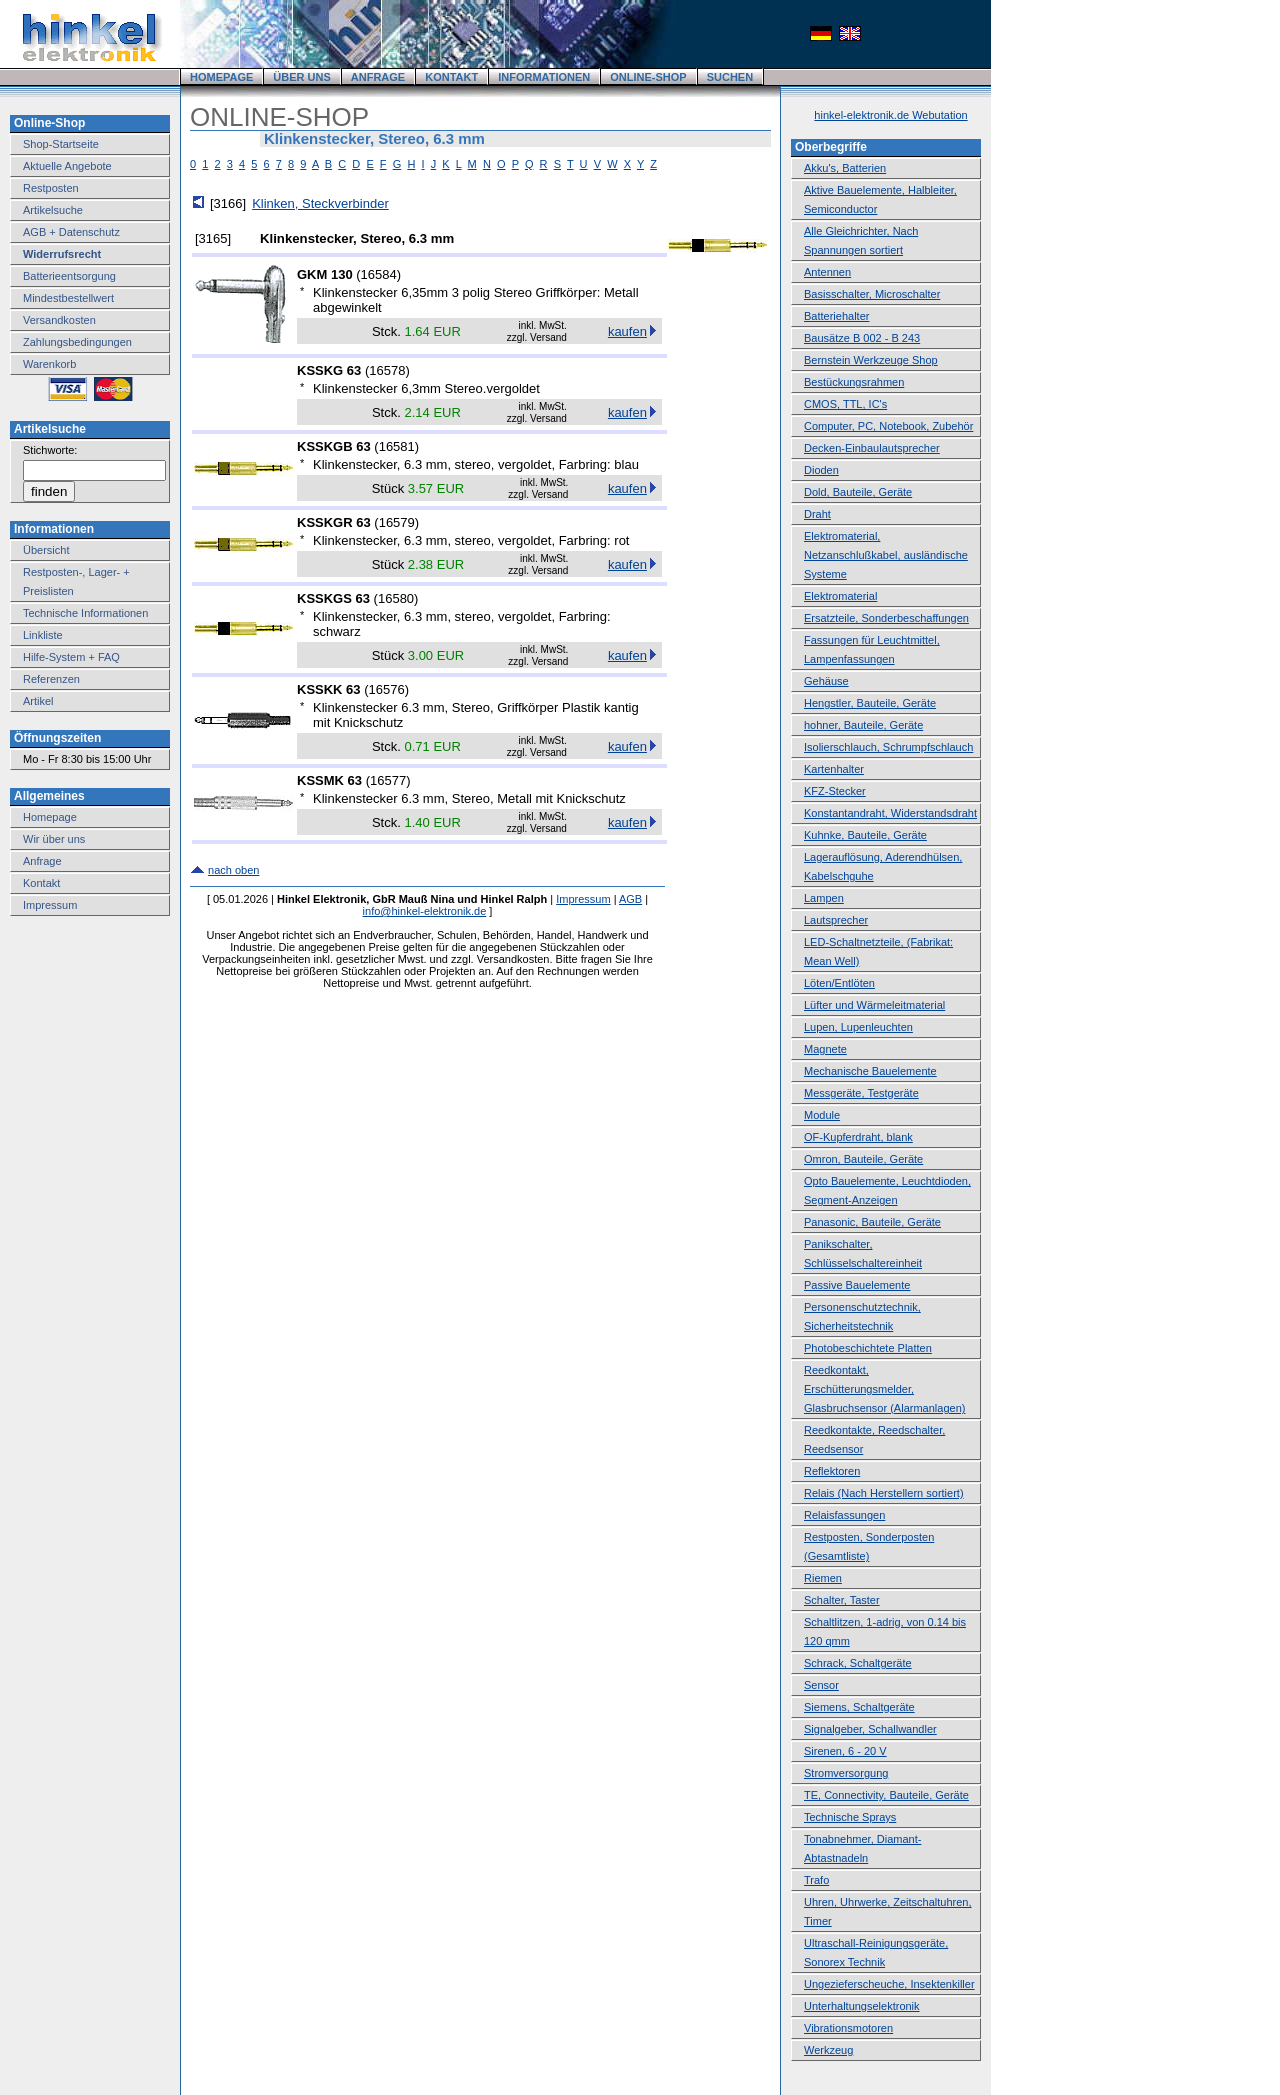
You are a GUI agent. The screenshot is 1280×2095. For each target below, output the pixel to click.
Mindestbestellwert (68, 298)
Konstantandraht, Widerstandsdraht (890, 813)
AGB (630, 899)
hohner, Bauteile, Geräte (863, 725)
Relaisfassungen (844, 1515)
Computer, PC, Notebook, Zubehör (888, 426)
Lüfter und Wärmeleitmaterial (874, 1005)
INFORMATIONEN (544, 77)
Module (822, 1115)
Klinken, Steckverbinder (320, 203)
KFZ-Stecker (835, 791)
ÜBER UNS (301, 77)
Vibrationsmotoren (848, 2028)
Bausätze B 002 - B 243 (862, 338)
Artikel (38, 701)
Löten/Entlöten (839, 983)
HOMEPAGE (221, 77)
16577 (388, 780)
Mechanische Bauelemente (870, 1071)
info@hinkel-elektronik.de (425, 911)
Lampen (824, 898)
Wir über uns (54, 839)
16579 (397, 522)
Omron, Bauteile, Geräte (863, 1159)
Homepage (50, 817)
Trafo (816, 1880)
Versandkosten (59, 320)
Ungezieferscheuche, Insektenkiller (889, 1984)
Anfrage (42, 861)
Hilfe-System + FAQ (71, 657)
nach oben (233, 870)
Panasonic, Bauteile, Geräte (872, 1222)
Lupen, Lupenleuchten (858, 1027)
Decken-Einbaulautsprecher (872, 448)
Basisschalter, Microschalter (872, 294)
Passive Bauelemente (857, 1285)
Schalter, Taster (842, 1600)
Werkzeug (828, 2050)
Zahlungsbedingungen (77, 342)
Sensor (821, 1685)
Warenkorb (49, 364)
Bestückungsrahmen (854, 382)
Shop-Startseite (61, 144)
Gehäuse (826, 681)
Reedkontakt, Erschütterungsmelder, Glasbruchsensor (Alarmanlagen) (884, 1389)
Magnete (825, 1049)
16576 (387, 689)
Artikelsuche (53, 210)
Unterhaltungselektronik (862, 2006)
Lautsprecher (836, 920)
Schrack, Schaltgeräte (858, 1663)
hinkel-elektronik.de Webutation (890, 115)
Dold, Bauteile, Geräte (858, 492)
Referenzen (51, 679)
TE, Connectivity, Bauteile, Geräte (886, 1795)
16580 (396, 598)
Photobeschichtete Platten (868, 1348)
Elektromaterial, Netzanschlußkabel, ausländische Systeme (886, 555)
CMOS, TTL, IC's (845, 404)
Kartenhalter (834, 769)
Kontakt (41, 883)
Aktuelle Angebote (67, 166)
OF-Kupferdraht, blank (858, 1137)
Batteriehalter (836, 316)
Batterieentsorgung (69, 276)
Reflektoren (832, 1471)
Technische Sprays (850, 1817)
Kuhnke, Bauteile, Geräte (865, 835)
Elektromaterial (840, 596)
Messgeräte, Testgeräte (861, 1093)
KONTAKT (451, 77)
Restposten (51, 188)
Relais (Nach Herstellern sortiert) (884, 1493)
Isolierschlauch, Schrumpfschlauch (888, 747)
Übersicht (46, 550)
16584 (379, 274)
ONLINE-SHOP (648, 77)
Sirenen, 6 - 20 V (845, 1751)
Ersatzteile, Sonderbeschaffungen (886, 618)
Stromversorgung (846, 1773)
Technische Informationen (85, 613)
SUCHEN (730, 77)
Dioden (821, 470)
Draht (817, 514)
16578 (387, 370)
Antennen (827, 272)
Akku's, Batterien (845, 168)
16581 (397, 446)
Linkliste (43, 635)
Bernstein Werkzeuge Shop (871, 360)
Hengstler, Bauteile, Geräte (870, 703)
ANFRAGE (378, 77)
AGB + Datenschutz (71, 232)
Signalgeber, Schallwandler (870, 1729)
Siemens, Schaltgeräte (859, 1707)
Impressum (50, 905)
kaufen (627, 331)
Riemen (823, 1578)
